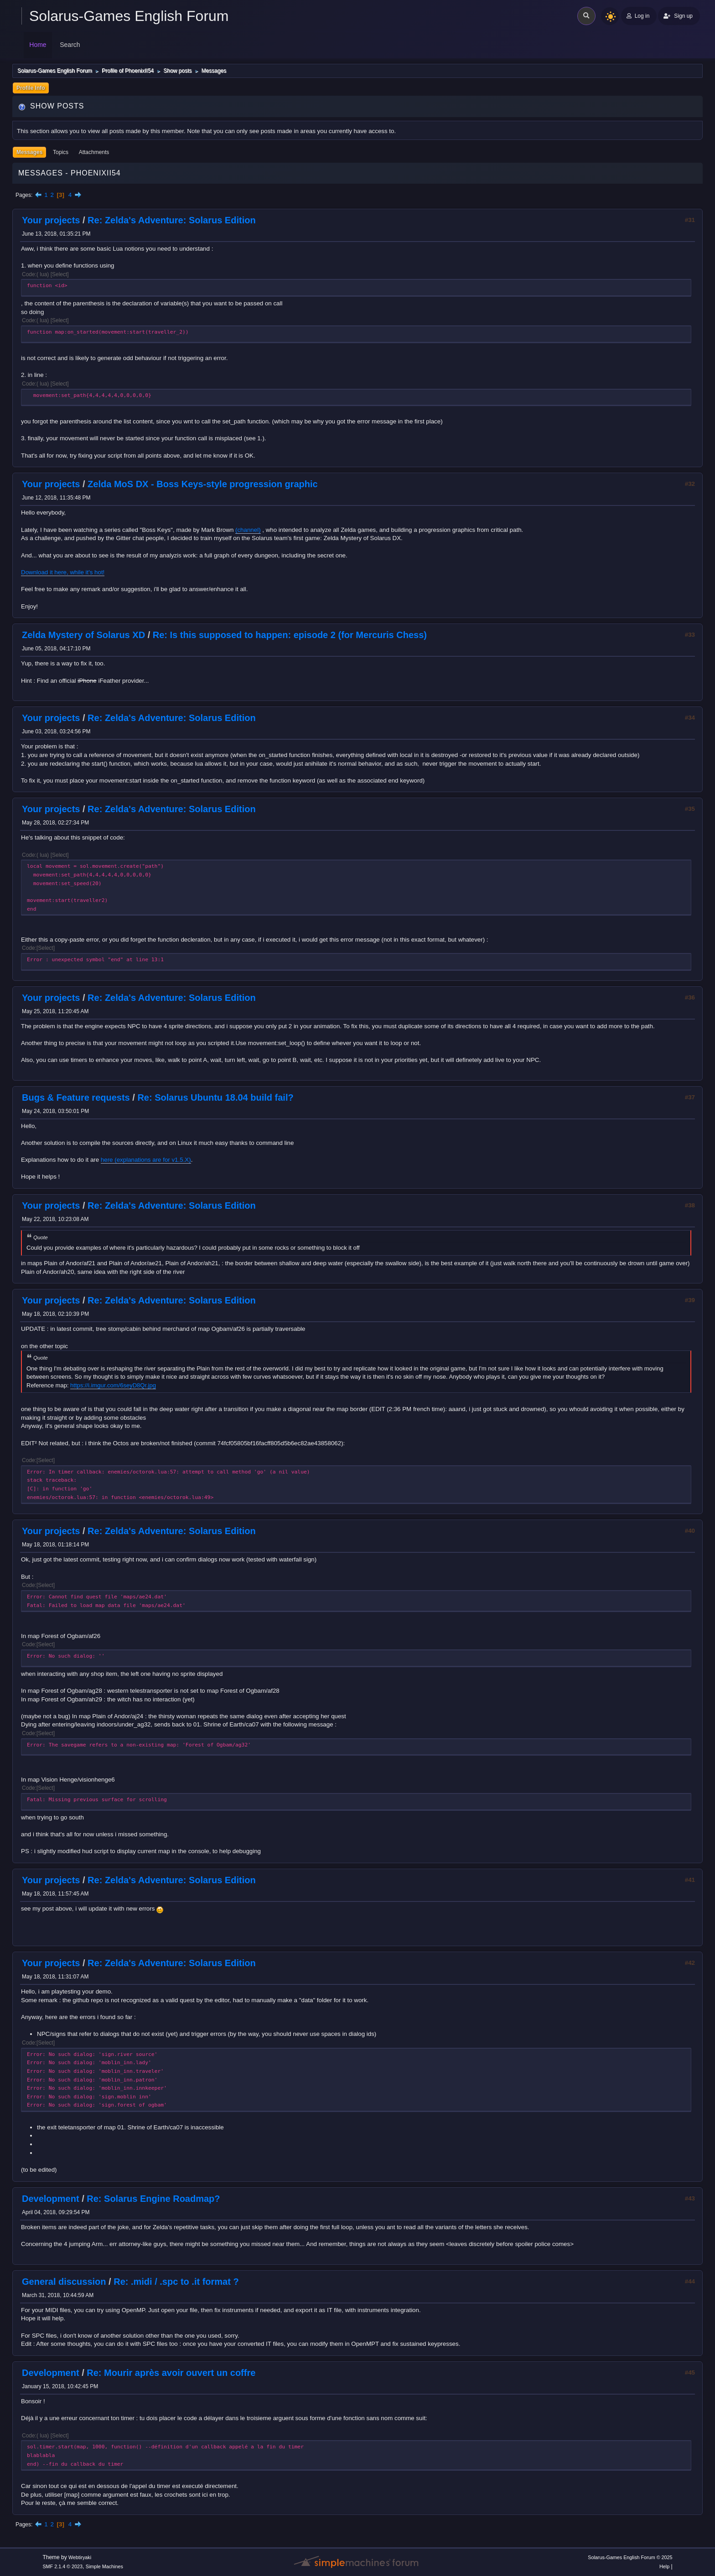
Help (664, 2566)
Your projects (51, 220)
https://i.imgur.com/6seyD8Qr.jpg (113, 1385)
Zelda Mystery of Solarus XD (83, 635)
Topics (60, 152)
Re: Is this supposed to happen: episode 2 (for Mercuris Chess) (290, 635)
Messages (29, 152)
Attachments (94, 152)
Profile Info (30, 88)
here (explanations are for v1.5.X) (146, 1159)
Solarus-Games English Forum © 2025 (630, 2557)
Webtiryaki (79, 2557)
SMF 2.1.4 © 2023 (62, 2566)
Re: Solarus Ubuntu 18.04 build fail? (215, 1097)
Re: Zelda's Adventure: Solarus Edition (172, 220)
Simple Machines (104, 2566)
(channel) (248, 529)
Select (59, 274)
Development (50, 2199)
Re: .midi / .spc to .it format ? (176, 2282)
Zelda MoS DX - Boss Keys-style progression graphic (203, 484)
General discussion (64, 2282)
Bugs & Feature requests (76, 1097)
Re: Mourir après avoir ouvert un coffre (171, 2373)
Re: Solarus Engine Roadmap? (153, 2199)
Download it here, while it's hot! (62, 572)
